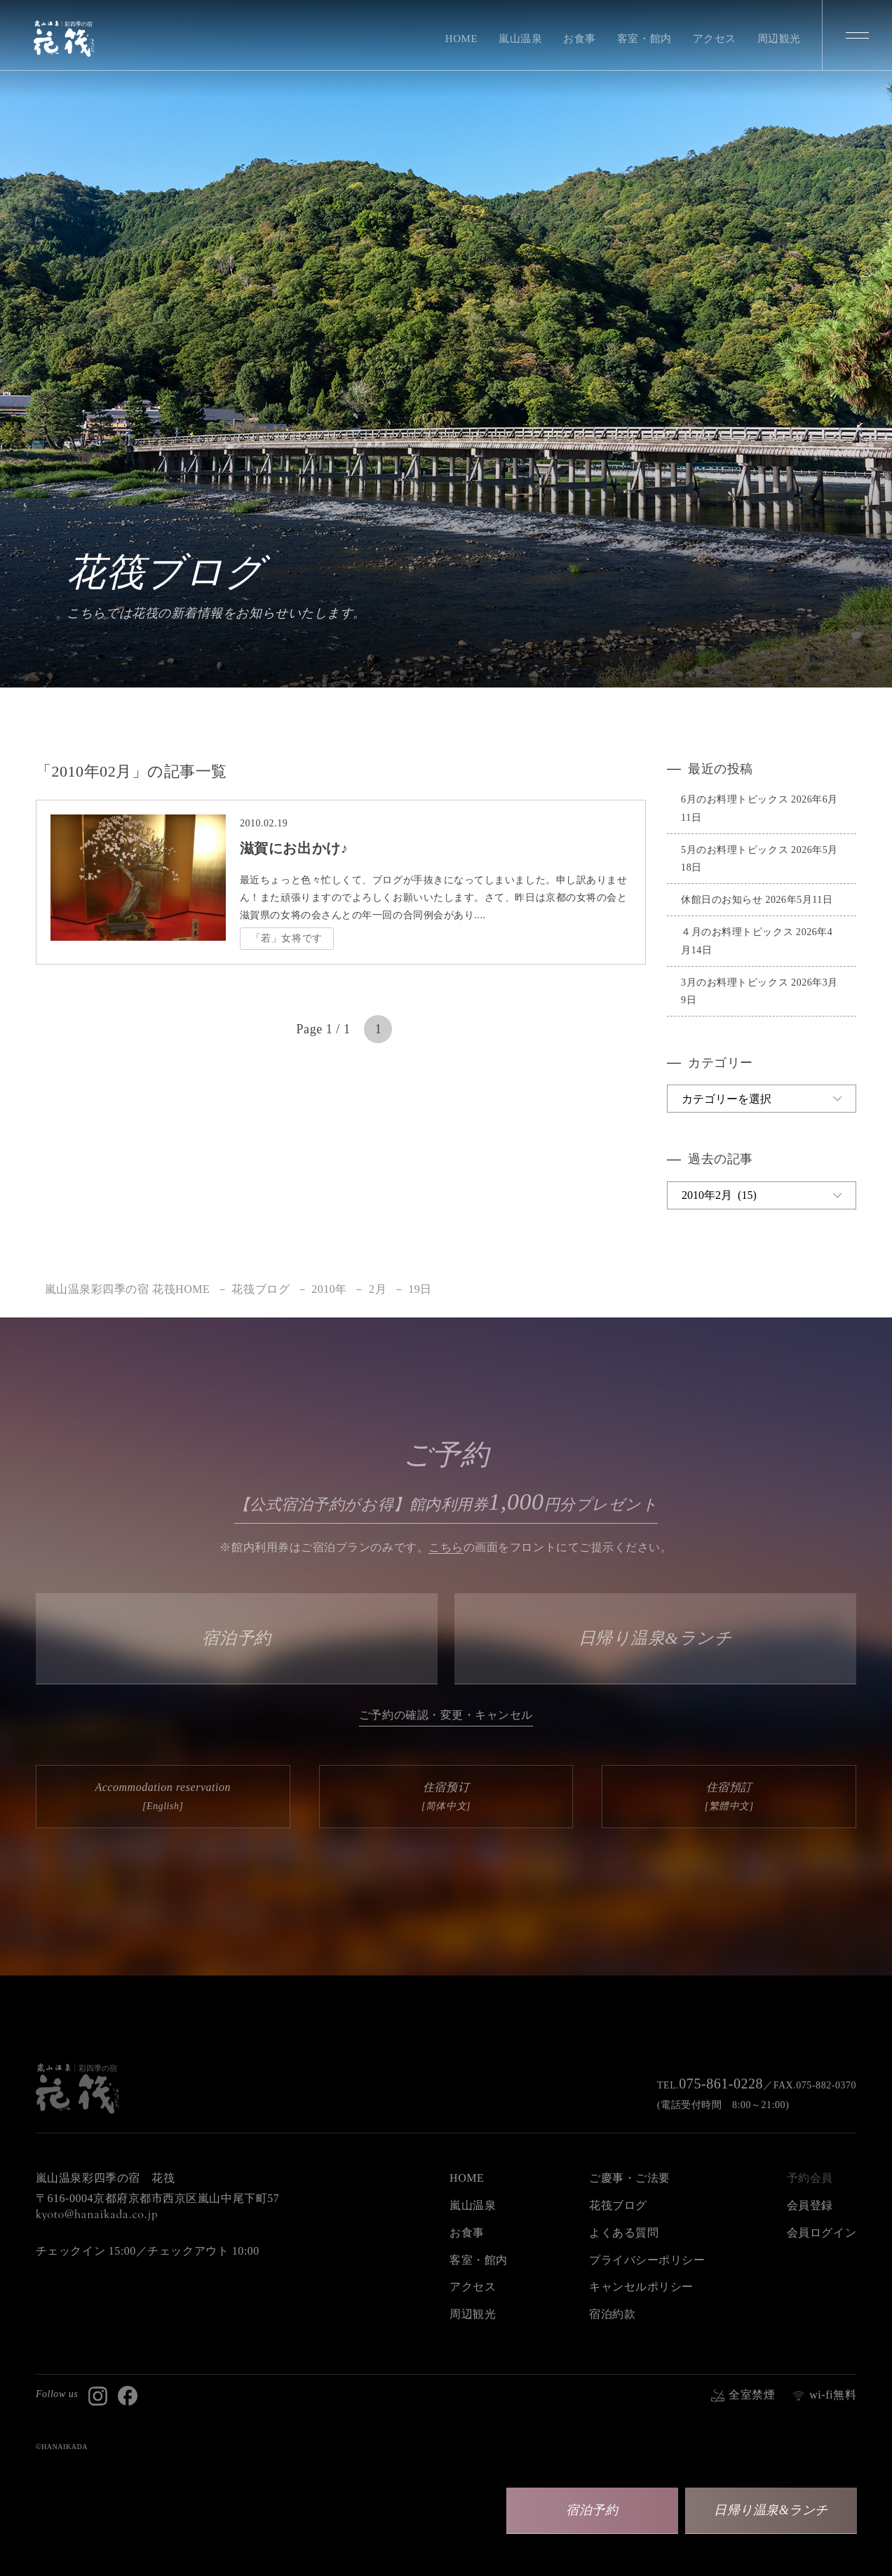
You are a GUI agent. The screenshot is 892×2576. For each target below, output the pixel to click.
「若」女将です (287, 938)
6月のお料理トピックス (734, 799)
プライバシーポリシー (647, 2260)
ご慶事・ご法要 (629, 2178)
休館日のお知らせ (721, 899)
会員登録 (810, 2205)
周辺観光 (779, 38)
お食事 (579, 38)
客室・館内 (644, 38)
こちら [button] (446, 1547)
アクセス (714, 38)
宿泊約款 (612, 2314)
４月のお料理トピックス (737, 932)
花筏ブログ (618, 2205)
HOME (461, 38)
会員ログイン (821, 2233)
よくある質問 (623, 2233)
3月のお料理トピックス (734, 982)
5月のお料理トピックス (734, 850)
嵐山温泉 (520, 38)
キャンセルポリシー (641, 2287)
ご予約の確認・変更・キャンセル (446, 1715)
